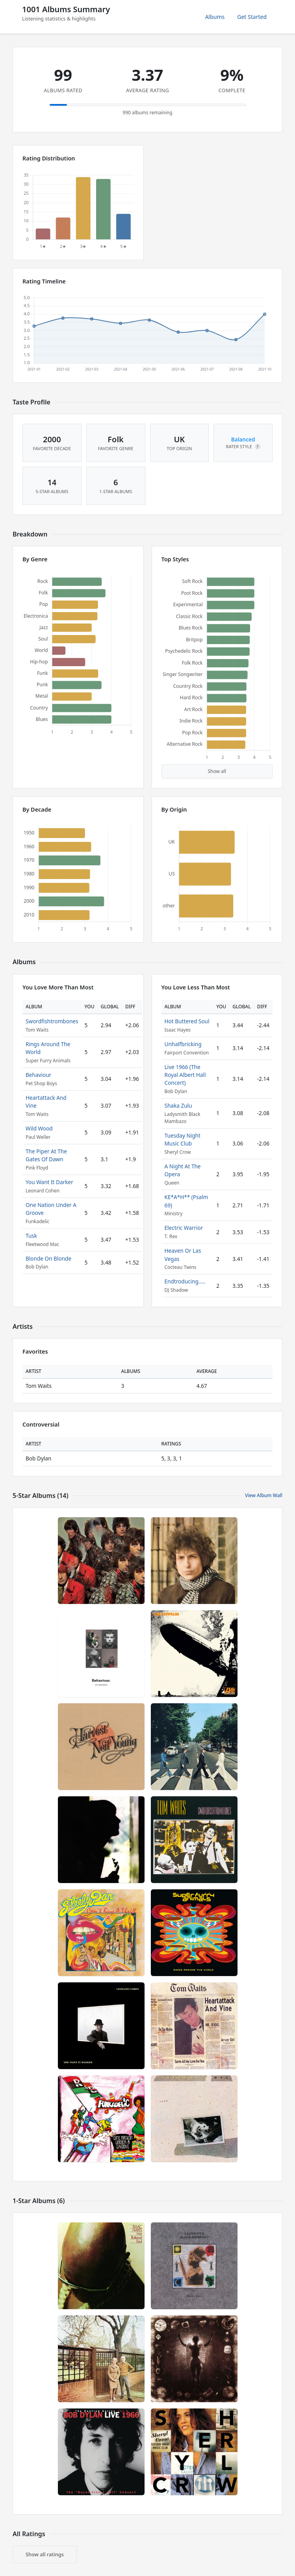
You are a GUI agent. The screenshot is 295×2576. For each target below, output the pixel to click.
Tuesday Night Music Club (182, 1139)
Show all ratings (45, 2554)
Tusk (31, 1235)
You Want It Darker (49, 1182)
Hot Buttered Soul (187, 1021)
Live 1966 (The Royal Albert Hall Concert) (185, 1075)
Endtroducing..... (185, 1281)
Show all (217, 771)
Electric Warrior (184, 1227)
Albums (215, 16)
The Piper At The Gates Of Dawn (46, 1155)
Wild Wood (39, 1128)
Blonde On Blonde (48, 1258)
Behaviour (38, 1074)
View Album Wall (263, 1495)
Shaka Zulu (178, 1105)
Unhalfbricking (183, 1044)
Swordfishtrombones (52, 1021)
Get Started (252, 16)
